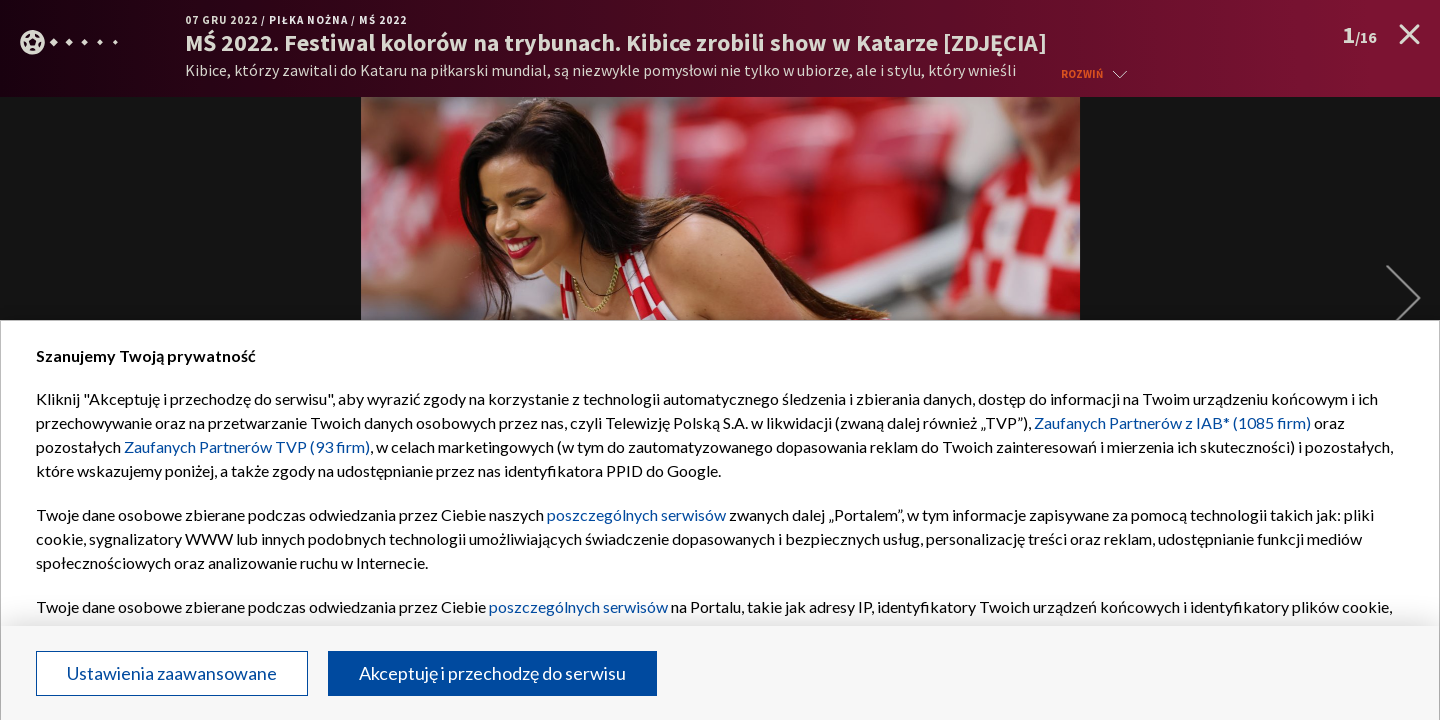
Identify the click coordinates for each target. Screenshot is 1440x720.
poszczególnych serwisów (636, 514)
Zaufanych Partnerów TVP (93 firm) (247, 446)
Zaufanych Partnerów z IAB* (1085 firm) (1172, 422)
